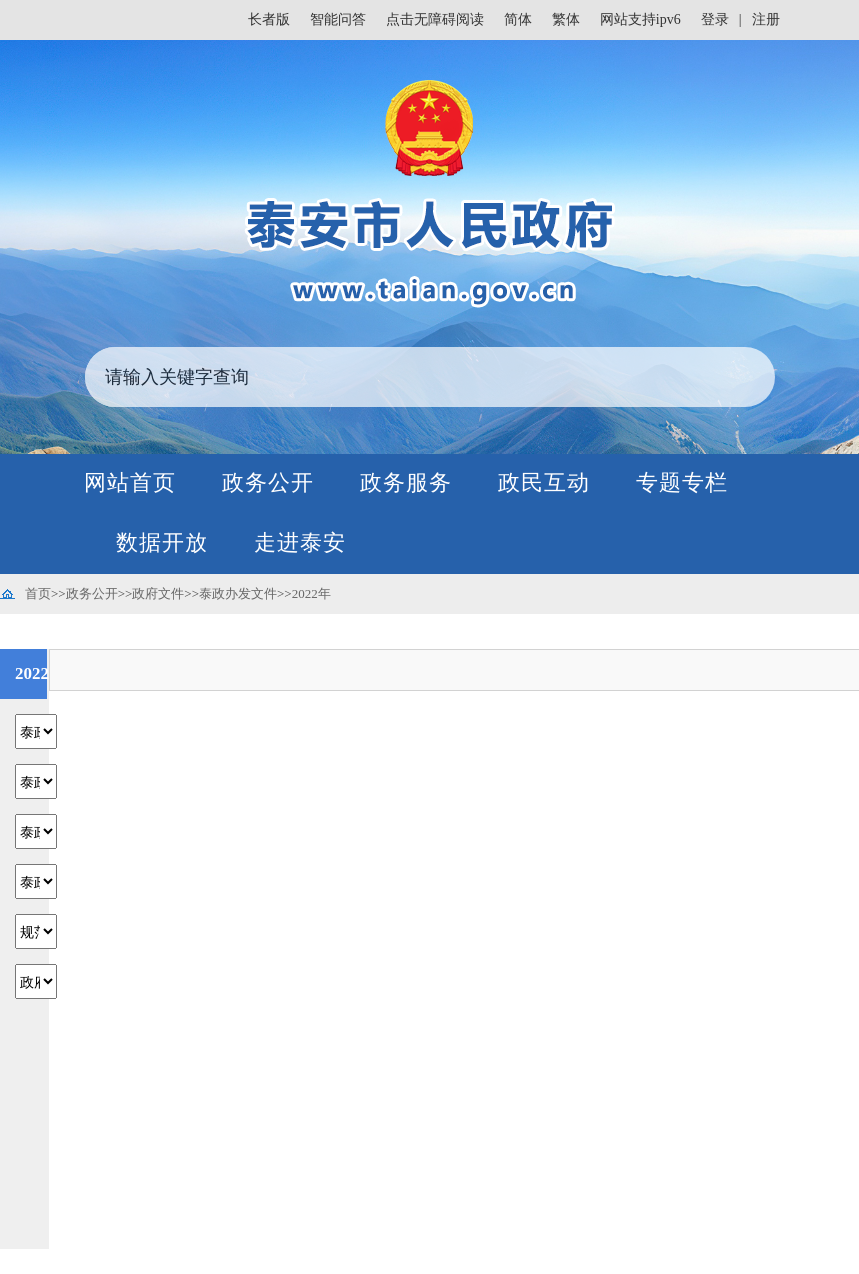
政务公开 (268, 482)
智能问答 (338, 19)
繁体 (566, 19)
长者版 (269, 19)
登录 (715, 19)
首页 (38, 593)
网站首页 (130, 482)
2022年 (311, 593)
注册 (766, 19)
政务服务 (406, 482)
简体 (518, 19)
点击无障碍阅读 (435, 19)
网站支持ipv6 (640, 19)
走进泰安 (300, 542)
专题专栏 (682, 482)
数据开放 (162, 542)
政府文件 (158, 593)
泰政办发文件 (238, 593)
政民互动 (544, 482)
